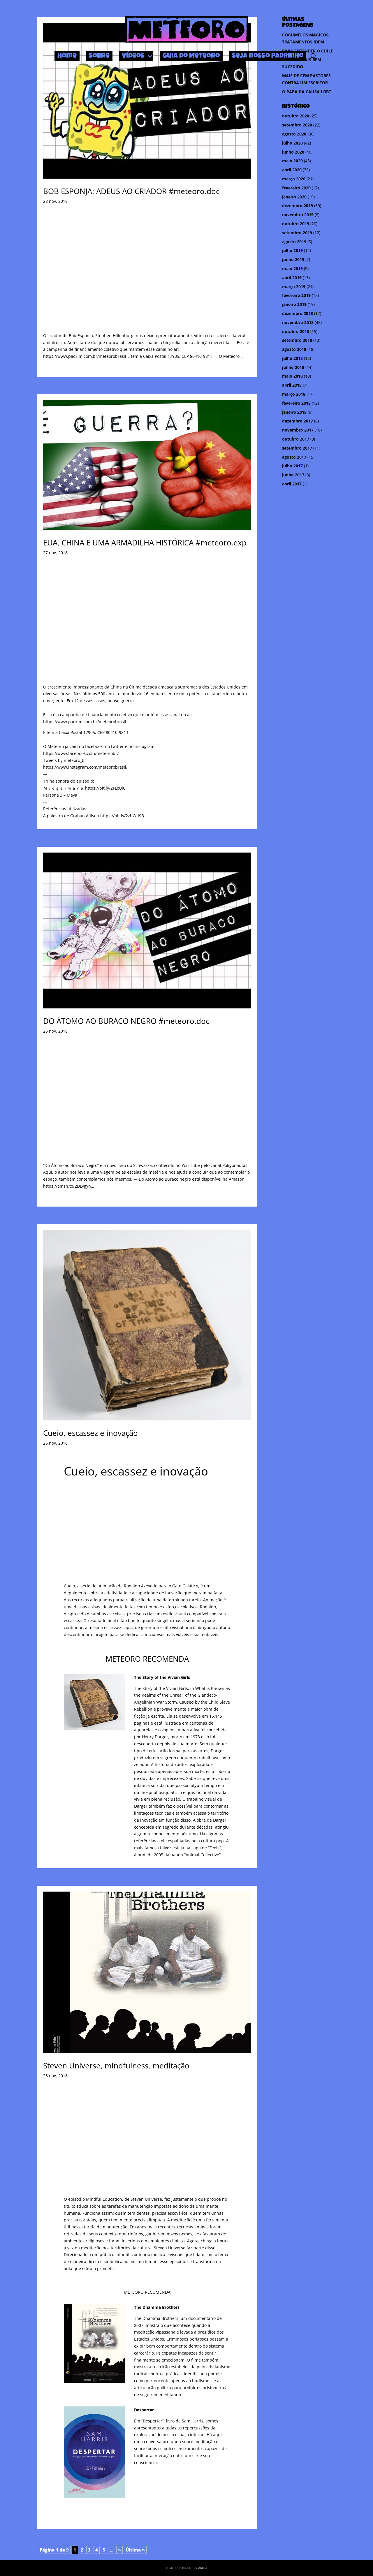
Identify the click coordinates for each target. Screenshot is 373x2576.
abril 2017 (292, 484)
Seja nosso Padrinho (267, 56)
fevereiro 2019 (296, 295)
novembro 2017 (298, 430)
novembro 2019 (298, 214)
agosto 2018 (294, 349)
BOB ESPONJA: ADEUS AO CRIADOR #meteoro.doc (131, 191)
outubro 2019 (295, 223)
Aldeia (202, 2568)
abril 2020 (292, 169)
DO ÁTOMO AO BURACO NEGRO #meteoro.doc (126, 1021)
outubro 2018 (295, 331)
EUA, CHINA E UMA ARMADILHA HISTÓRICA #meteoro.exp (145, 542)
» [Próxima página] (119, 2550)
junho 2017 (293, 475)
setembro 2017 (297, 448)
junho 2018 (293, 367)
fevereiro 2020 (296, 188)
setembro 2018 (297, 340)
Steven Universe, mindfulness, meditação (116, 2065)
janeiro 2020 (294, 197)
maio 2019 (292, 268)
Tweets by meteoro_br (64, 760)
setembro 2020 (297, 125)
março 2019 (293, 286)
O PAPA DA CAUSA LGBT (306, 91)
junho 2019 (293, 259)
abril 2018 (292, 385)
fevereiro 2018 (296, 403)
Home (67, 56)
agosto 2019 (294, 241)
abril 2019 (292, 277)
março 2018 (293, 394)
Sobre (99, 56)
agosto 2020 (294, 134)
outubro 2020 (295, 116)
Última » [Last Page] (135, 2550)
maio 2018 (292, 376)
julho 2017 (292, 466)
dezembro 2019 (297, 205)
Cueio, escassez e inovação (90, 1433)
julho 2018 (292, 358)
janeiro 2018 (294, 412)
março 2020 (293, 179)
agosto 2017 (294, 457)
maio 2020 (292, 160)
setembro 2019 (297, 232)
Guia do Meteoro (191, 56)
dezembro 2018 (297, 313)
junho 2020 (293, 152)
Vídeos (133, 56)
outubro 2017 (295, 439)
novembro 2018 (298, 322)
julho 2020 (292, 143)
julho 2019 (292, 250)
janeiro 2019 (294, 304)
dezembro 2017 (297, 421)
